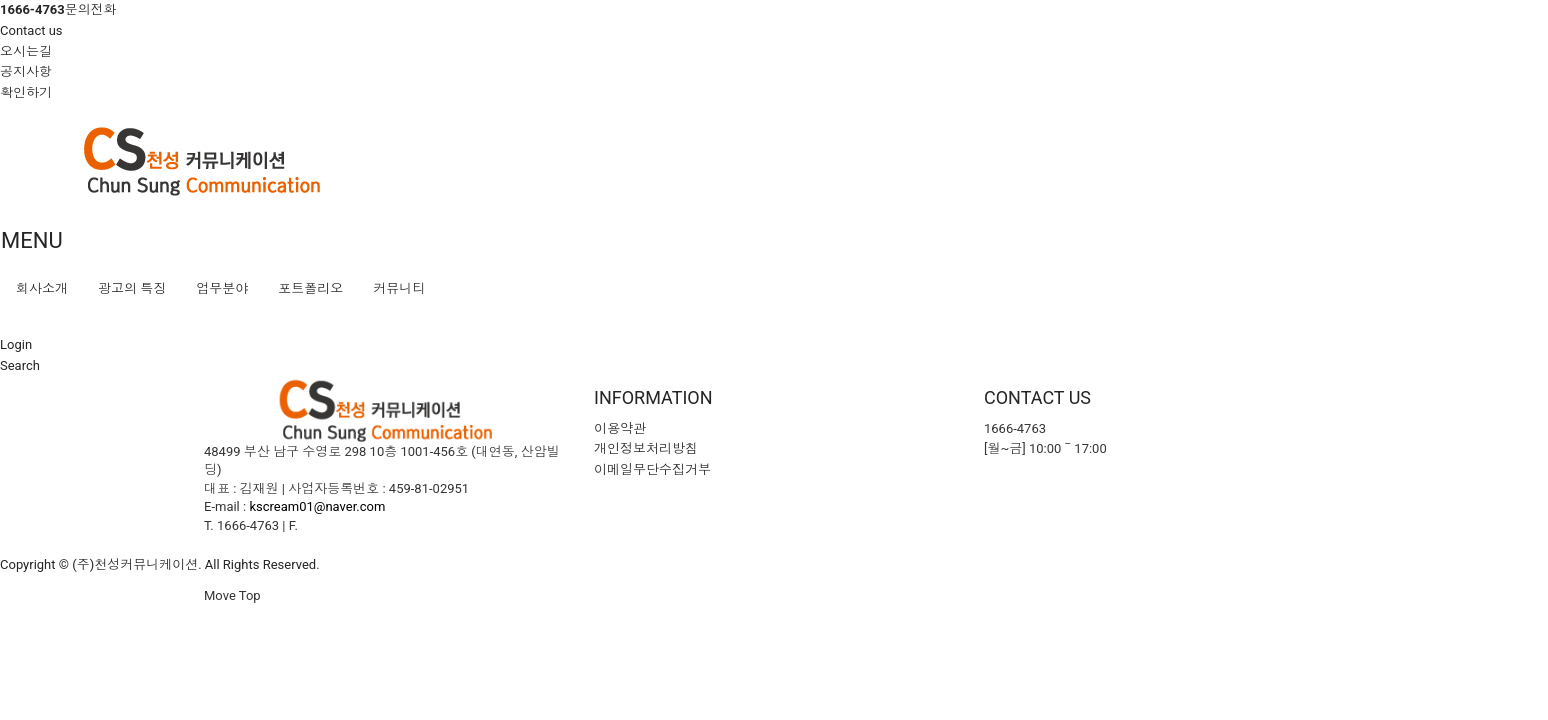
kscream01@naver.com (317, 506)
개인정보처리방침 (646, 448)
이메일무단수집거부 (652, 469)
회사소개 (42, 288)
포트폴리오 (310, 288)
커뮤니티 (399, 288)
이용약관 (620, 428)
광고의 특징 (132, 288)
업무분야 (222, 288)
